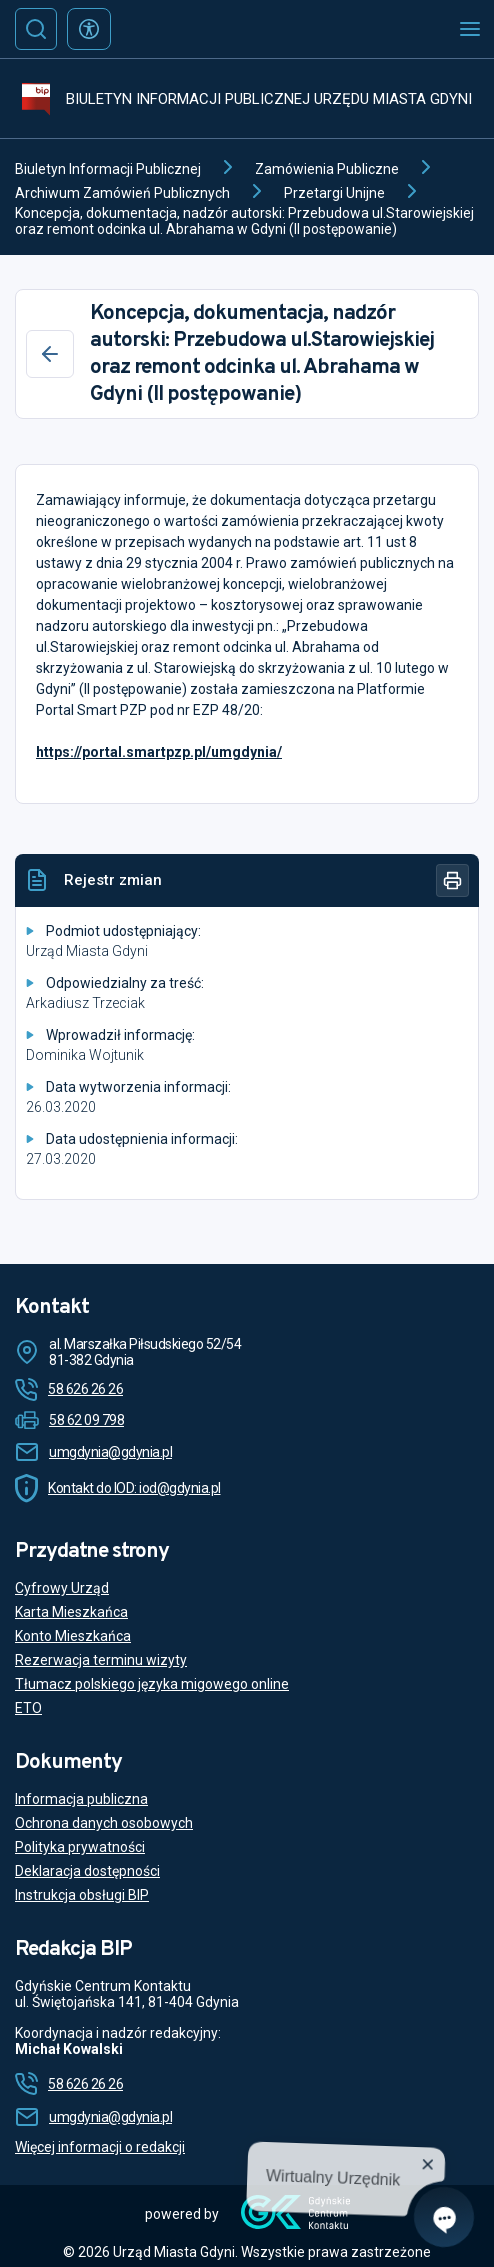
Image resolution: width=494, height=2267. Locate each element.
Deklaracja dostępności (87, 1871)
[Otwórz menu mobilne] (470, 29)
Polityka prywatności (80, 1847)
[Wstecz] (50, 354)
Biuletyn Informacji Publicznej (108, 169)
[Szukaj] (36, 29)
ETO (28, 1708)
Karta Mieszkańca (71, 1612)
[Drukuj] (452, 880)
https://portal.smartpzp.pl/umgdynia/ (159, 752)
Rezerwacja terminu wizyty (101, 1660)
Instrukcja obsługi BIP (82, 1895)
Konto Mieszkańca (73, 1636)
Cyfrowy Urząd (62, 1588)
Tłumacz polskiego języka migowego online (152, 1684)
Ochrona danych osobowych (104, 1823)
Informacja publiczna (81, 1799)
